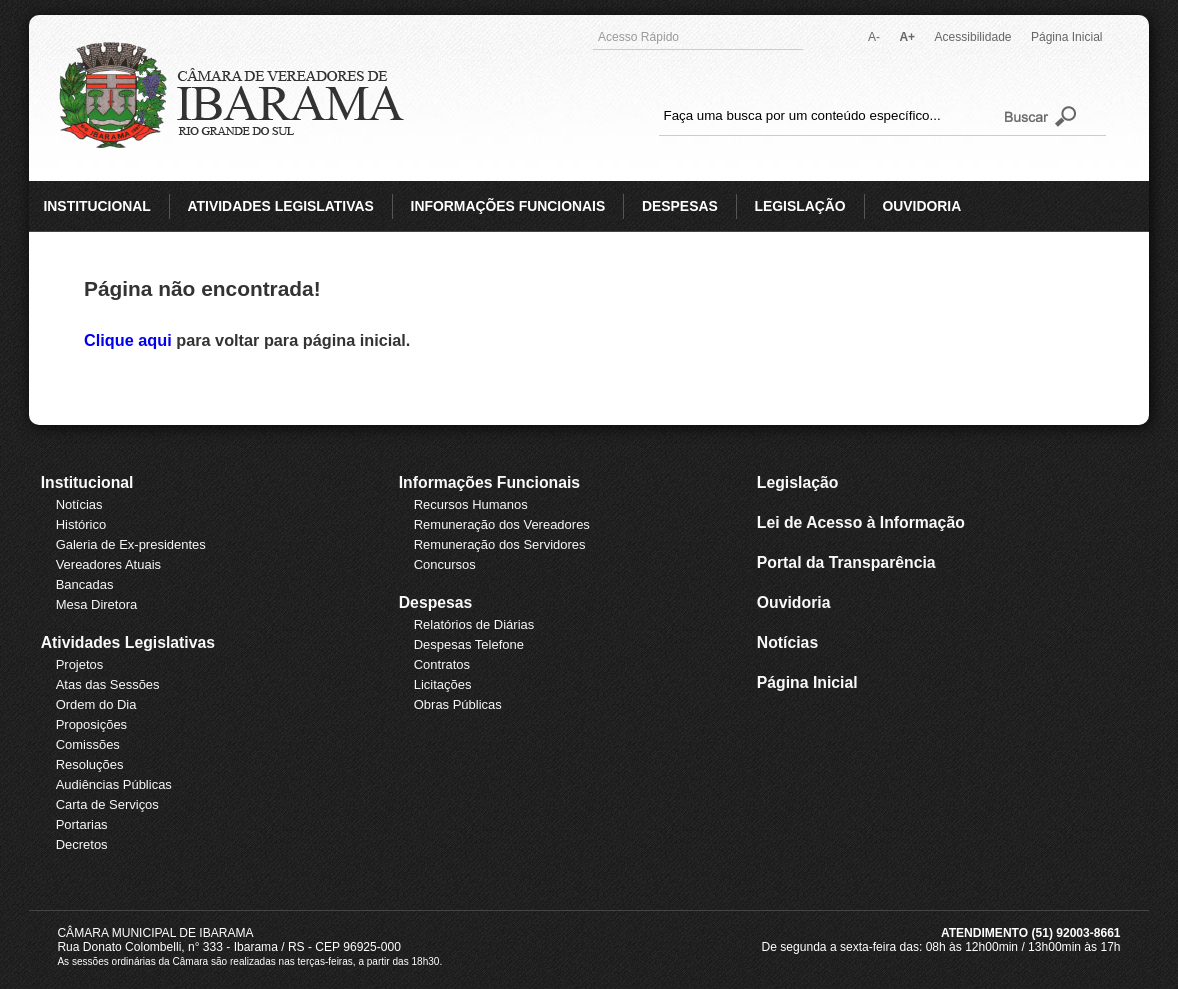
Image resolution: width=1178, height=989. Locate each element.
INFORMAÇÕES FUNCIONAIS (508, 206)
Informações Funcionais (489, 482)
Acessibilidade (973, 37)
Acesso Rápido (695, 37)
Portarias (82, 824)
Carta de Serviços (107, 804)
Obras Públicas (458, 704)
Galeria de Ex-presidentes (131, 544)
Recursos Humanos (471, 504)
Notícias (79, 504)
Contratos (442, 664)
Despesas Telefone (469, 644)
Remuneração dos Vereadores (502, 524)
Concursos (445, 564)
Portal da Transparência (846, 562)
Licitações (443, 684)
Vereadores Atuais (108, 564)
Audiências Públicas (114, 784)
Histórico (81, 524)
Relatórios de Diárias (474, 624)
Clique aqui (130, 340)
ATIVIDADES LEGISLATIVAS (281, 206)
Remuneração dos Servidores (500, 544)
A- (874, 37)
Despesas (436, 602)
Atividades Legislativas (128, 642)
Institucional (87, 482)
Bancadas (85, 584)
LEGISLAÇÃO (799, 206)
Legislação (798, 482)
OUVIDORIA (921, 206)
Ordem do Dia (96, 704)
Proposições (91, 724)
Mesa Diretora (97, 604)
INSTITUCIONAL (96, 206)
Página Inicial (1067, 37)
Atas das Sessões (108, 684)
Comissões (88, 744)
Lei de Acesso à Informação (861, 522)
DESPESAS (680, 206)
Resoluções (90, 764)
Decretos (82, 844)
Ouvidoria (794, 602)
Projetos (80, 664)
